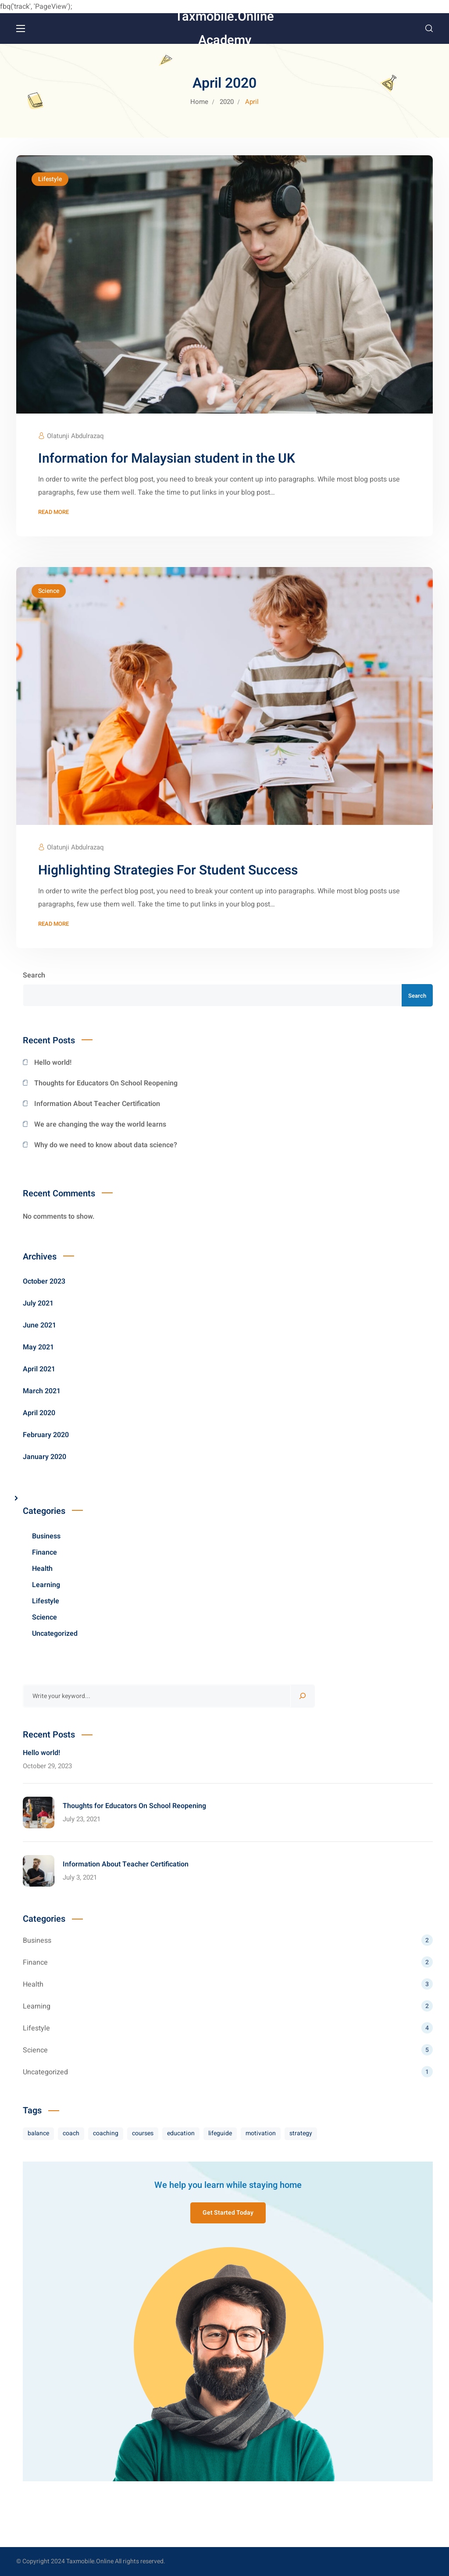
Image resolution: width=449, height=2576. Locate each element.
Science (48, 591)
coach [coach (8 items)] (71, 2133)
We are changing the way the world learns (100, 1124)
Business (46, 1536)
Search (34, 975)
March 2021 (42, 1391)
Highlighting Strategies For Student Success (168, 870)
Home (199, 102)
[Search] (302, 1696)
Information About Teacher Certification (97, 1104)
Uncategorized (55, 1633)
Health (42, 1568)
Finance (44, 1552)
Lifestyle (50, 179)
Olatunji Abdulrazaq (75, 436)
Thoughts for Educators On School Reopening (106, 1083)
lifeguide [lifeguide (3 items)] (220, 2133)
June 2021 (39, 1325)
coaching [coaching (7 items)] (105, 2133)
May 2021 (38, 1347)
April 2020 (39, 1413)
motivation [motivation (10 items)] (261, 2133)
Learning (46, 1585)
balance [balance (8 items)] (38, 2133)
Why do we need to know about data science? (105, 1145)
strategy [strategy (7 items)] (300, 2133)
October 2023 (44, 1281)
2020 (227, 102)
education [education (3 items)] (181, 2133)
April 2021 (39, 1369)
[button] (429, 28)
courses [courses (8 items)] (142, 2133)
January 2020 (44, 1457)
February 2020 (46, 1435)
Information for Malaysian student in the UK (166, 458)
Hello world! (52, 1062)
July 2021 (38, 1303)
